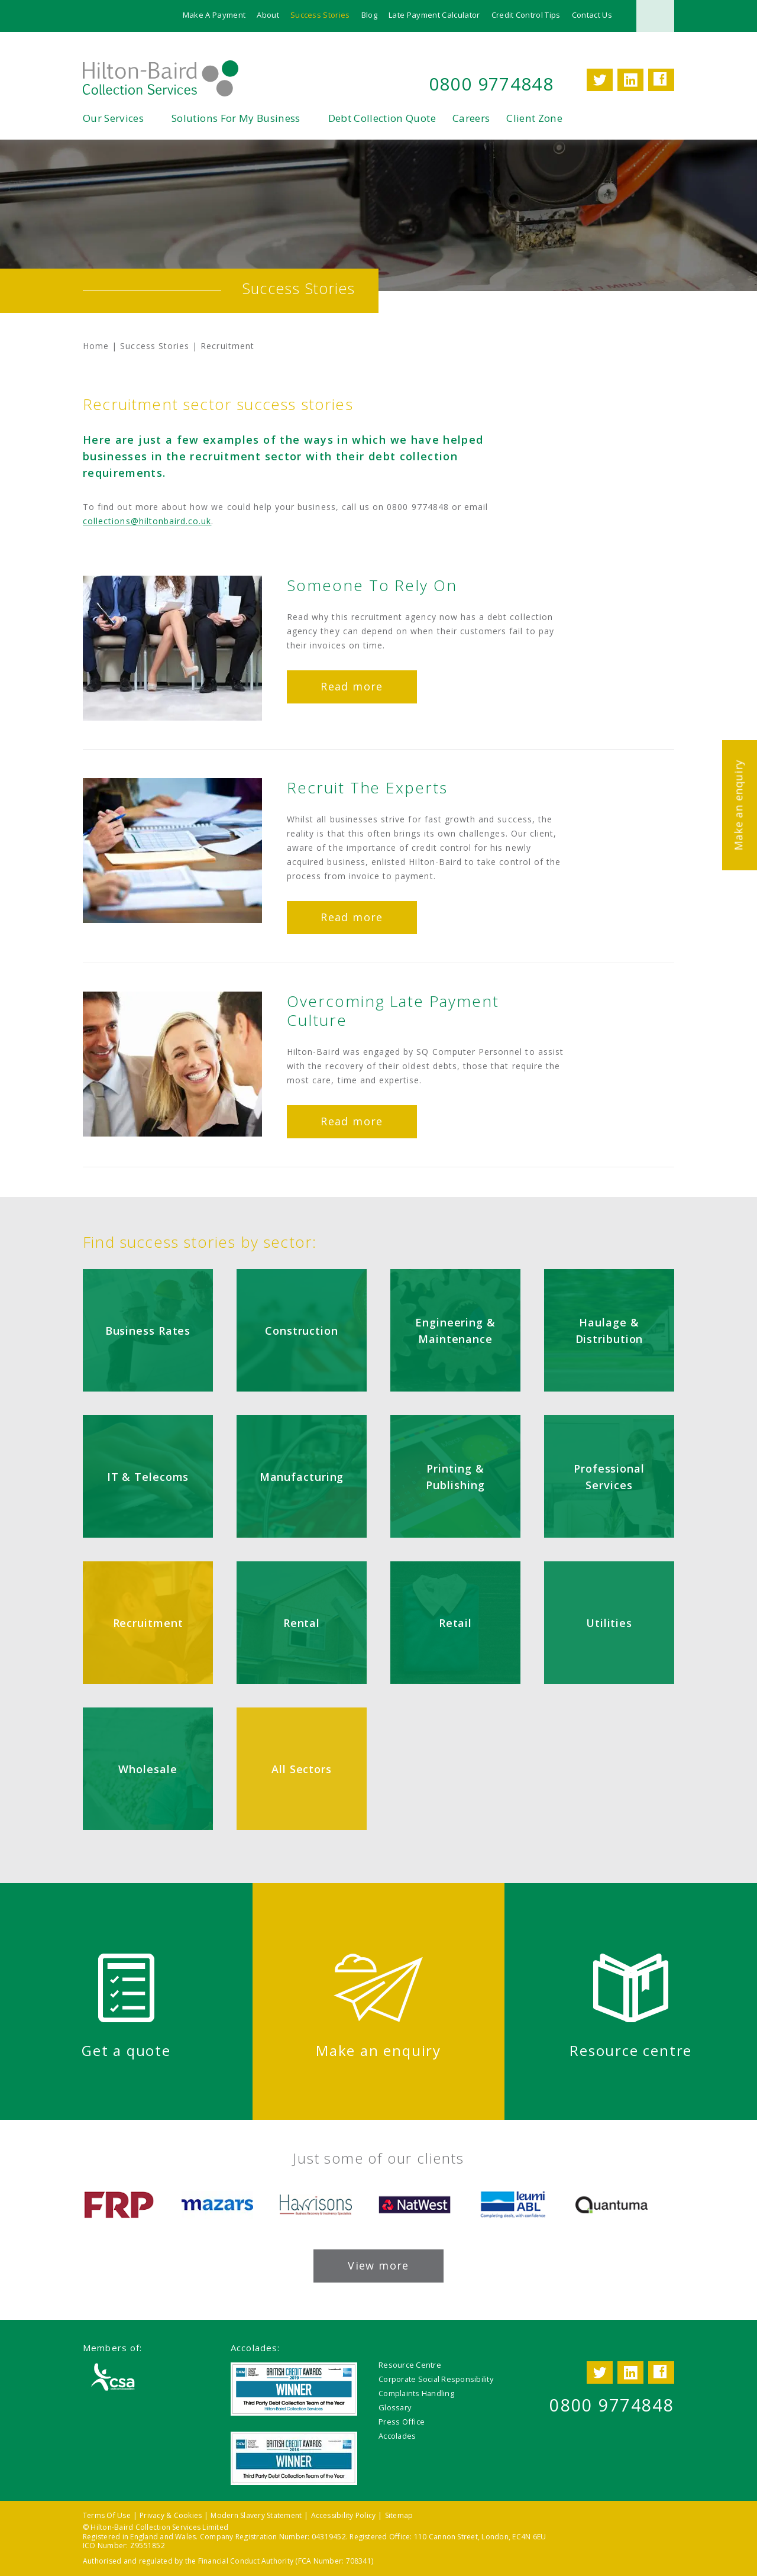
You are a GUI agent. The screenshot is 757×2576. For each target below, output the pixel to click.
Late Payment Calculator (434, 14)
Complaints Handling (416, 2393)
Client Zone (534, 118)
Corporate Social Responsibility (435, 2379)
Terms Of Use (107, 2516)
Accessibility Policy (343, 2516)
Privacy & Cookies (171, 2516)
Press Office (401, 2422)
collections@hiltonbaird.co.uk (147, 521)
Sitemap (399, 2516)
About (268, 14)
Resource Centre (409, 2365)
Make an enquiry (738, 804)
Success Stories (320, 14)
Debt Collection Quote (382, 118)
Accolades (397, 2436)
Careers (471, 118)
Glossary (394, 2408)
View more (378, 2266)
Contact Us (592, 14)
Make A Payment (214, 14)
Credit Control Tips (526, 14)
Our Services (113, 118)
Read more (352, 687)
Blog (369, 14)
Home (96, 345)
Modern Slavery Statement (256, 2516)
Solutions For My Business (236, 118)
